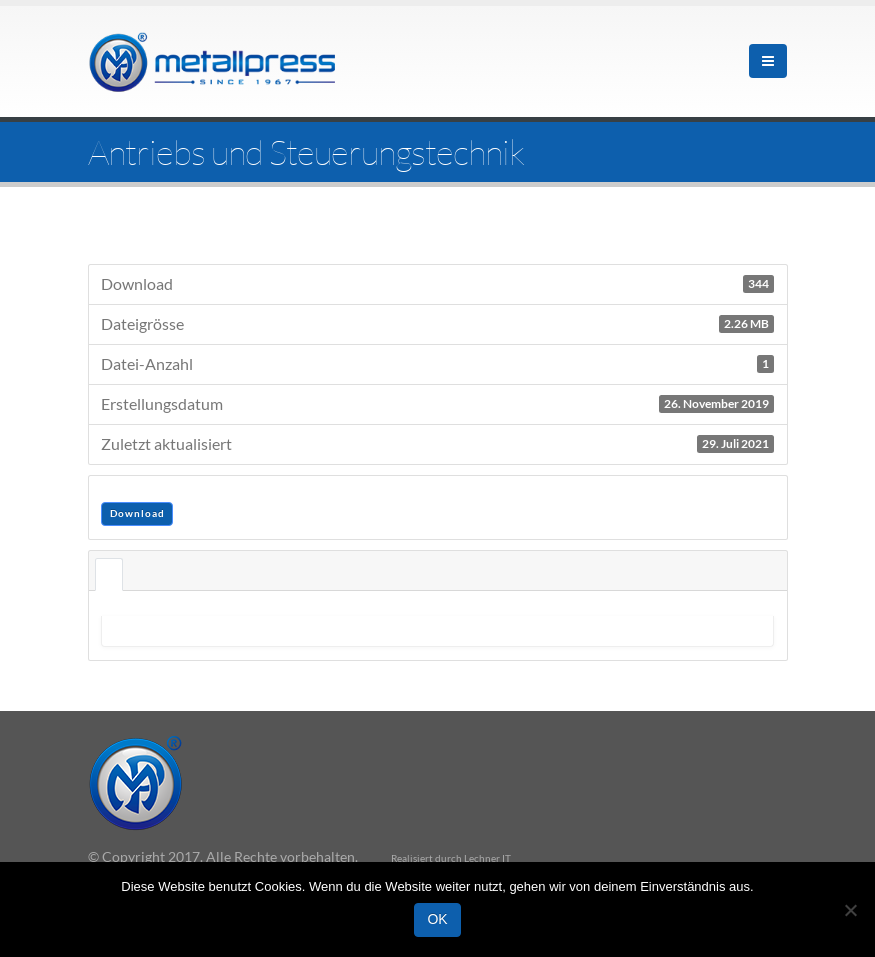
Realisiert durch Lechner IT (451, 858)
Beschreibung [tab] (109, 574)
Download (137, 513)
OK (437, 919)
